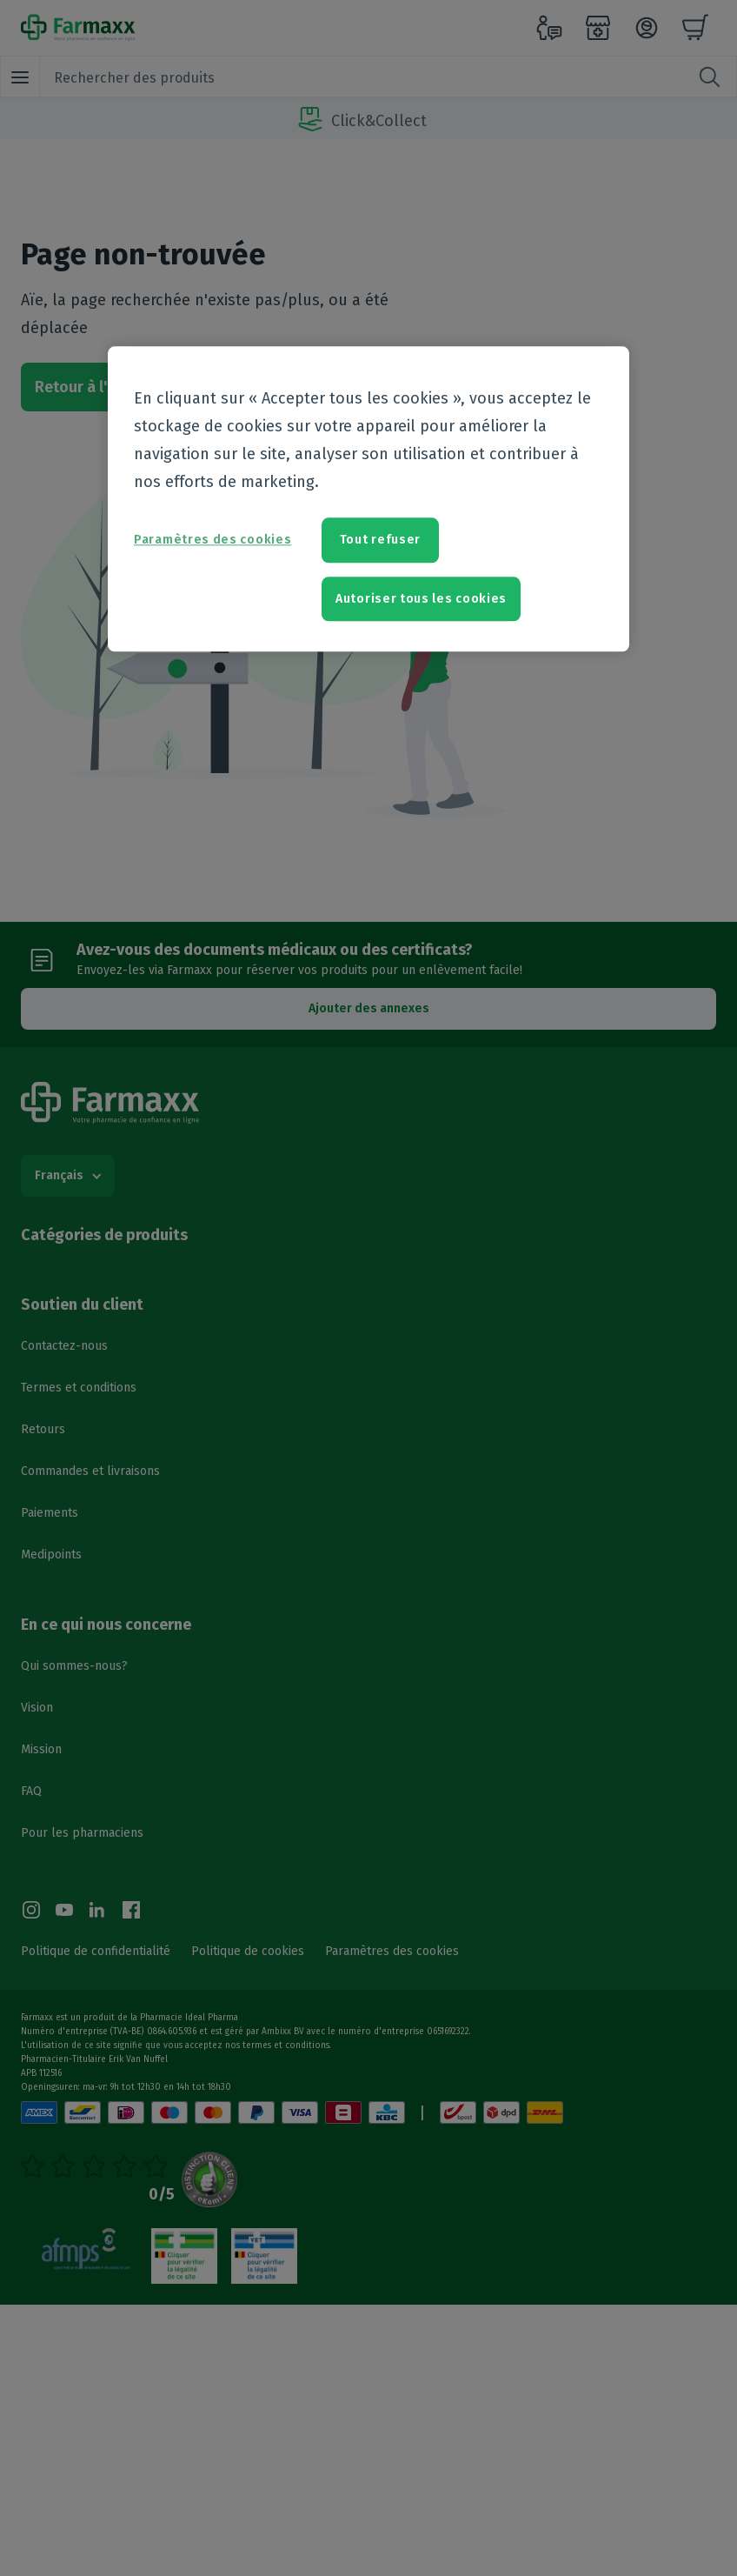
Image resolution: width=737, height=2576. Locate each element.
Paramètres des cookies (212, 540)
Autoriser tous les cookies (421, 598)
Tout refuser (380, 540)
